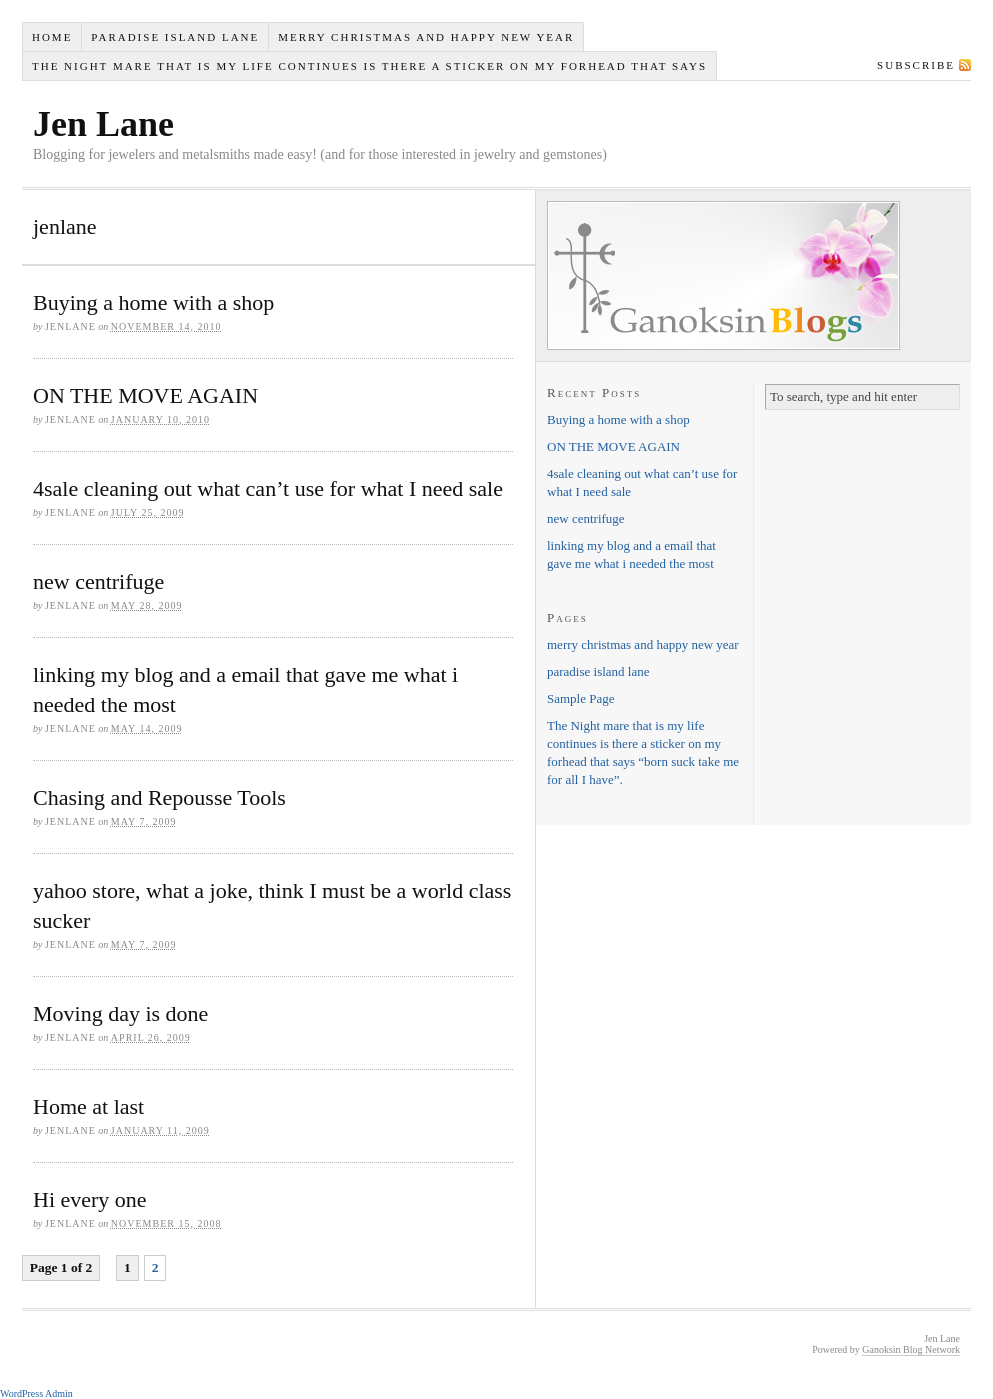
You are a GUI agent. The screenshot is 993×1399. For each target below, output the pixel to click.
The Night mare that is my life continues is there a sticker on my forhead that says (369, 66)
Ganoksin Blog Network (911, 1349)
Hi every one (90, 1199)
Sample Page (581, 698)
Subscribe (916, 65)
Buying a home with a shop (153, 302)
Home (52, 37)
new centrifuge (98, 581)
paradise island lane (175, 37)
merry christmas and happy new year (426, 37)
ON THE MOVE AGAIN (145, 395)
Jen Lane (103, 124)
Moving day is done (120, 1013)
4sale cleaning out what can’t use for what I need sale (268, 488)
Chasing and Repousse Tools (159, 797)
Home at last (88, 1106)
